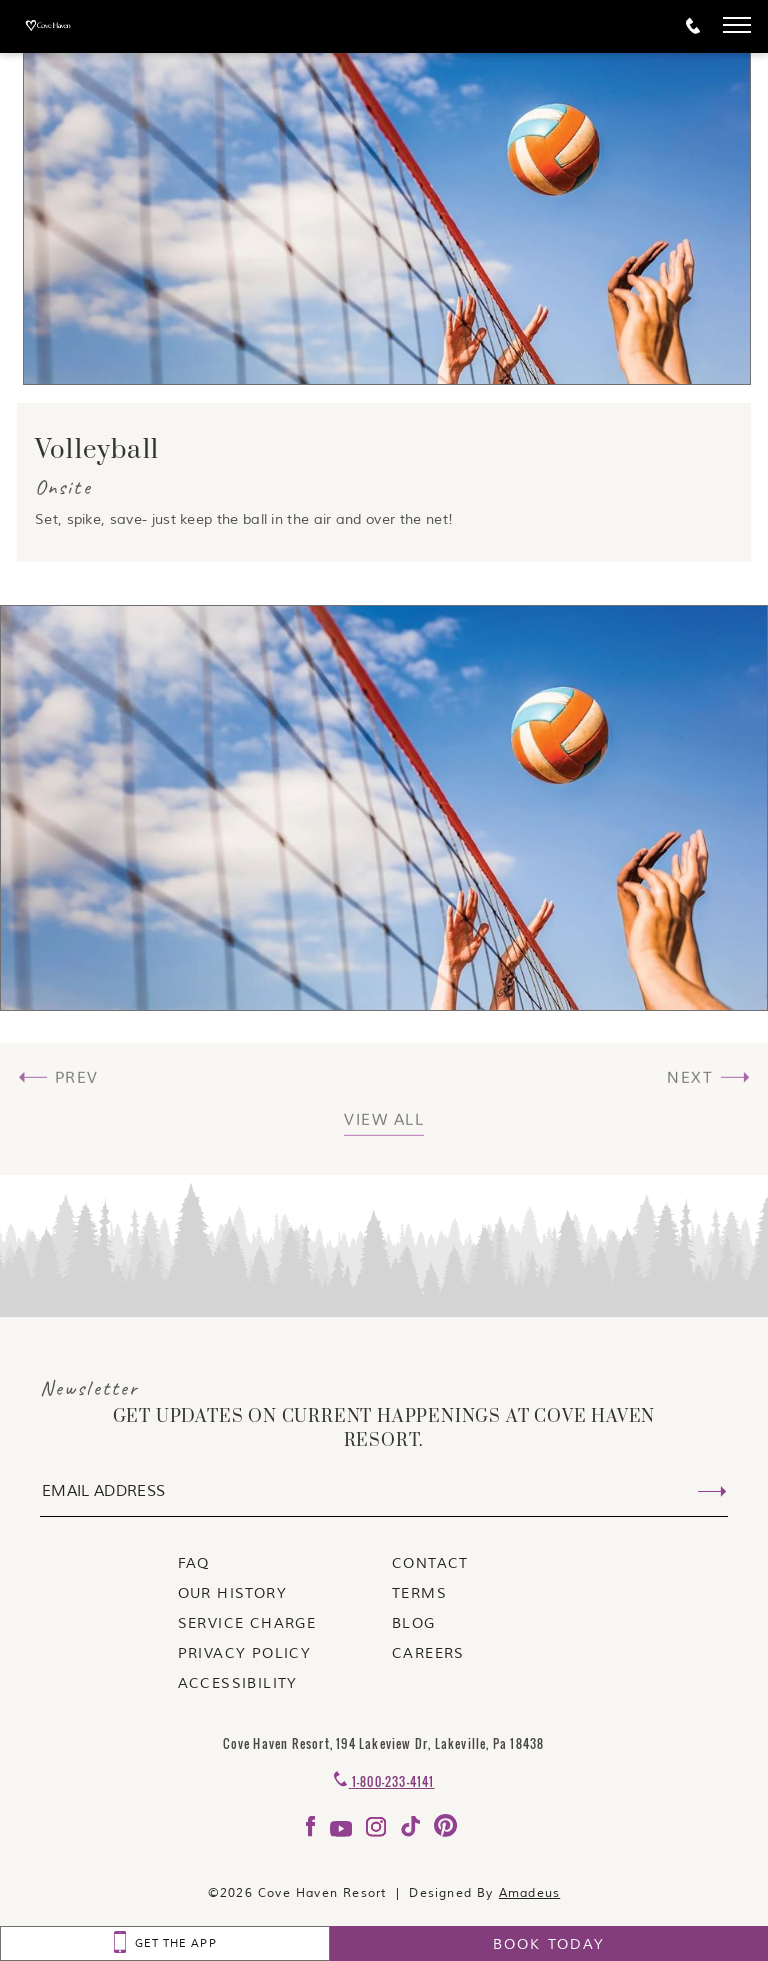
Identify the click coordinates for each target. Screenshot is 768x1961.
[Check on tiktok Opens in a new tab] (412, 1832)
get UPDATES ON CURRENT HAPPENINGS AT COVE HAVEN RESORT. (384, 1429)
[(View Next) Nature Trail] (706, 1126)
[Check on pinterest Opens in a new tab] (445, 1832)
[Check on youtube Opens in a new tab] (343, 1832)
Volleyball (97, 450)
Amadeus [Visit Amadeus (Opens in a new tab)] (529, 1893)
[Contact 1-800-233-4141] (383, 1781)
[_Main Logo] (82, 26)
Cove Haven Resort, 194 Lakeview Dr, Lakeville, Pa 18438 (383, 1743)
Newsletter (89, 1388)
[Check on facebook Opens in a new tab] (313, 1832)
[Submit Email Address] (712, 1493)
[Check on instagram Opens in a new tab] (378, 1832)
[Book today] (549, 1943)
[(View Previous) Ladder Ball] (60, 1126)
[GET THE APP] (165, 1943)
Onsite (63, 487)
